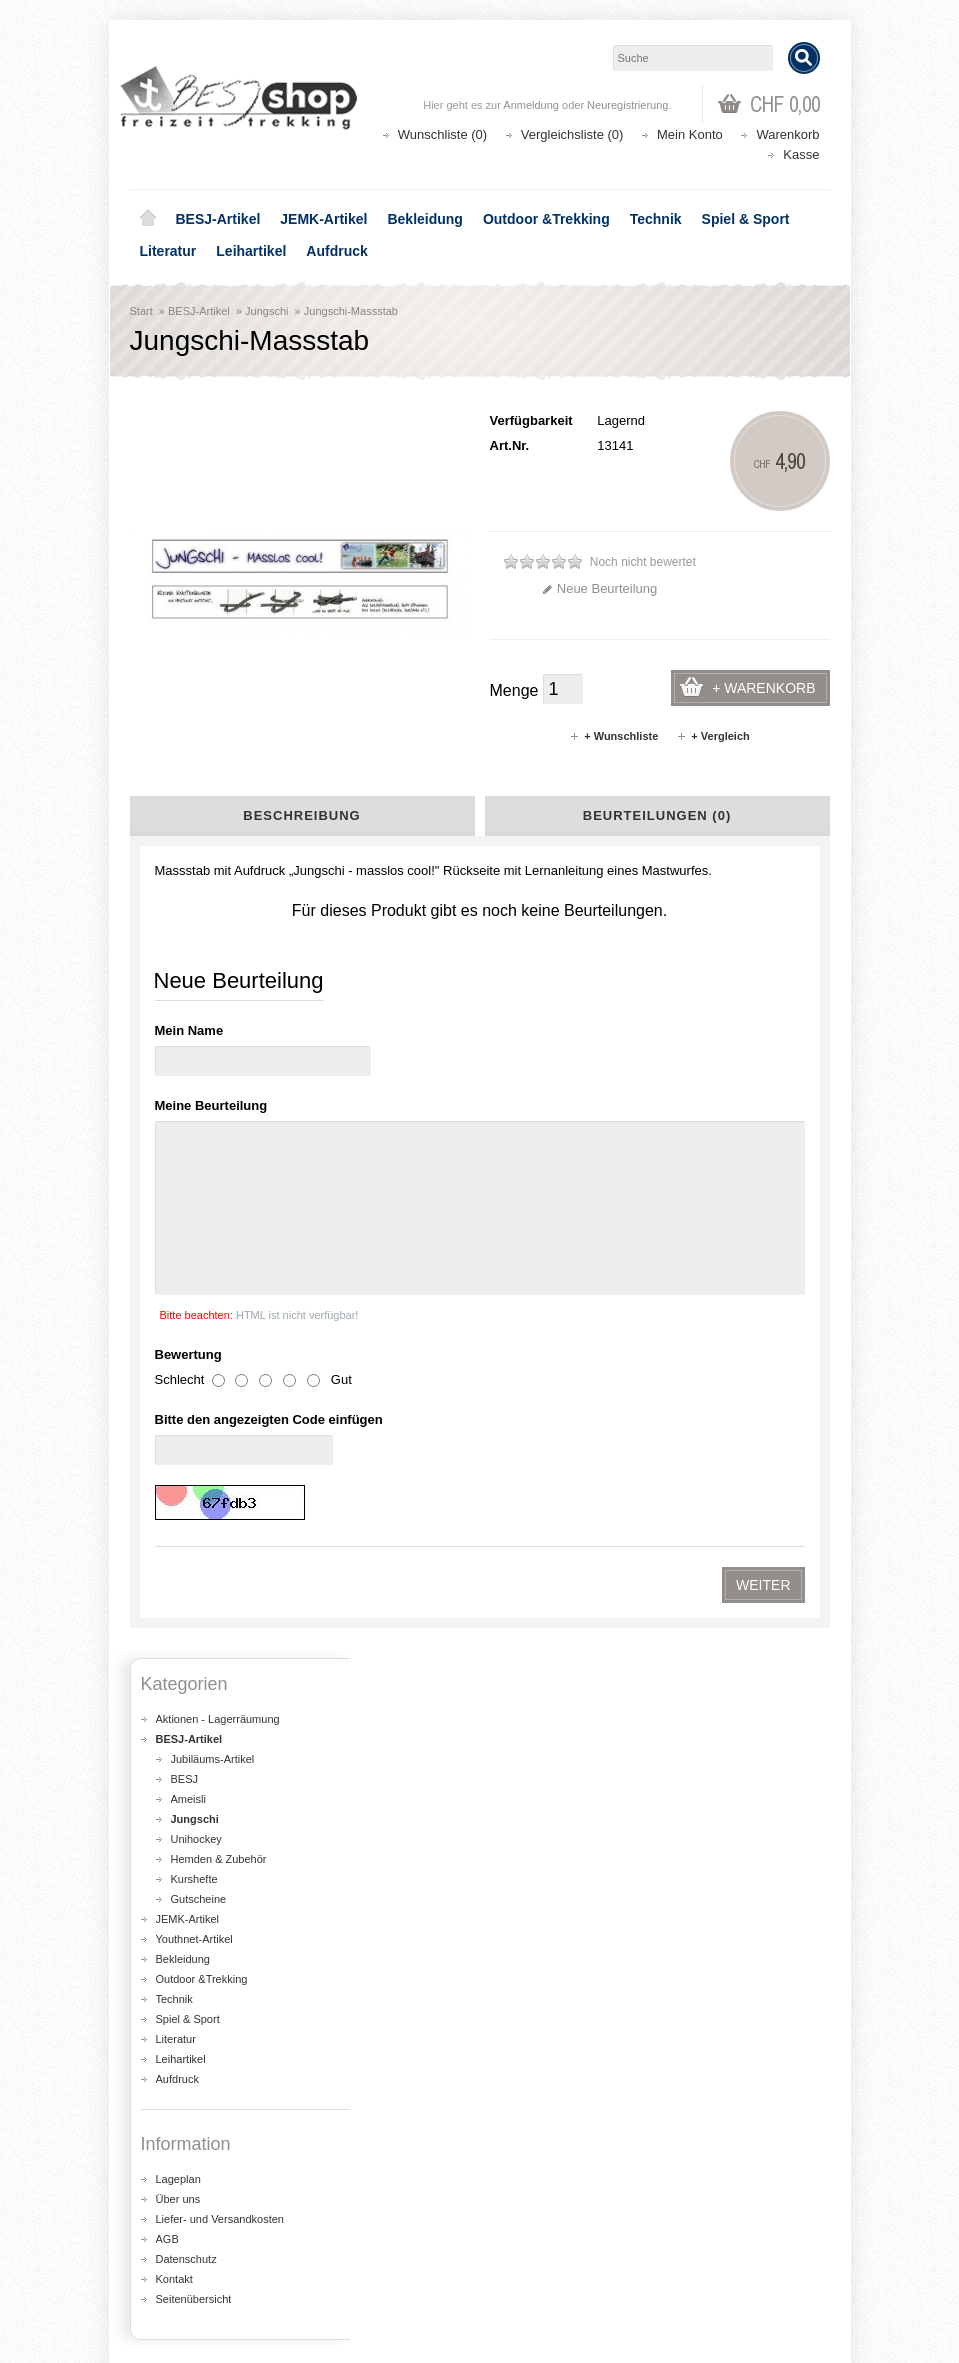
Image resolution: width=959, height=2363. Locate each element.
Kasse (801, 154)
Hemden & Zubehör (219, 1137)
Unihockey (196, 1117)
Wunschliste (180, 2257)
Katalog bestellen (555, 2237)
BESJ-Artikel (218, 219)
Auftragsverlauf (188, 2237)
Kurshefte (194, 1157)
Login (161, 2217)
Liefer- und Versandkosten (220, 1497)
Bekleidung (424, 219)
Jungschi (266, 311)
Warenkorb (787, 134)
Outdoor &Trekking (546, 219)
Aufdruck (336, 251)
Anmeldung (531, 105)
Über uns (178, 1477)
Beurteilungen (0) (657, 815)
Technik (656, 219)
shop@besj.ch (530, 1818)
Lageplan (178, 1457)
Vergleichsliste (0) (572, 134)
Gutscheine (199, 1177)
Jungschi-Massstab (351, 311)
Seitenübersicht (194, 1577)
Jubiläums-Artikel (213, 1037)
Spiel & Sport (746, 219)
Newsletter (175, 2277)
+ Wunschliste (613, 736)
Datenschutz (186, 1537)
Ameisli (188, 1077)
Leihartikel (251, 251)
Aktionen (530, 2067)
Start (141, 311)
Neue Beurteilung (599, 588)
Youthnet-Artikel (194, 1217)
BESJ (185, 1057)
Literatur (168, 251)
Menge (514, 690)
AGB (167, 1517)
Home (148, 219)
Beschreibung (301, 815)
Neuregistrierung (627, 105)
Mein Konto (690, 134)
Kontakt (174, 1557)
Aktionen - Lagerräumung (218, 997)
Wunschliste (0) (442, 134)
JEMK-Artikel (323, 219)
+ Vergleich (712, 736)
